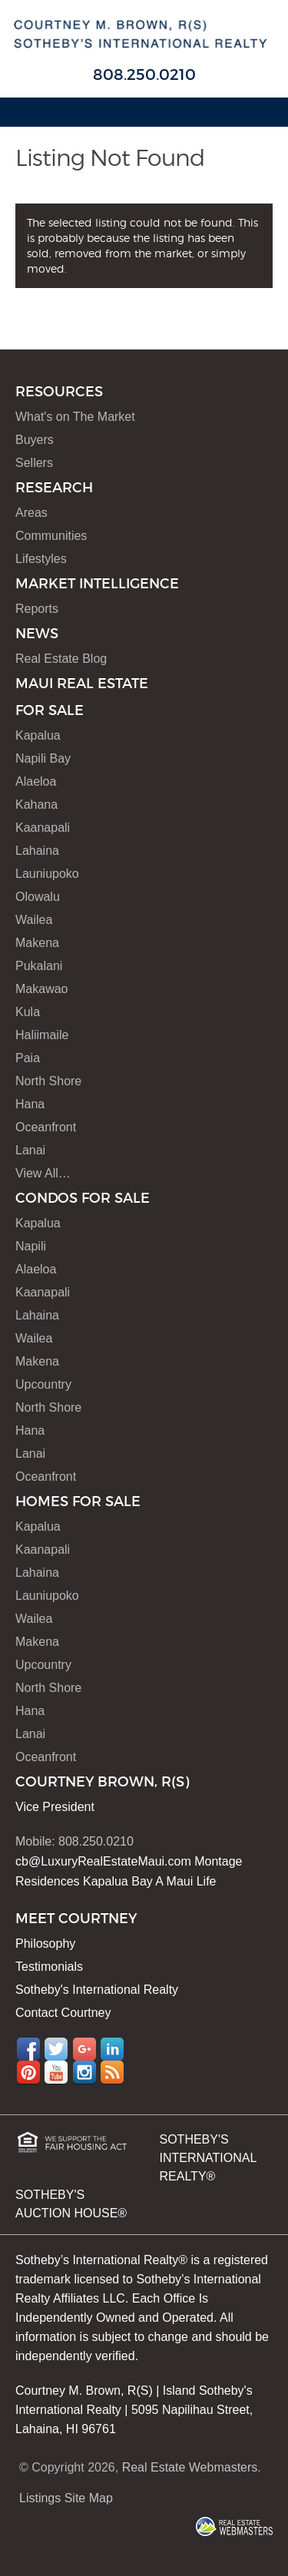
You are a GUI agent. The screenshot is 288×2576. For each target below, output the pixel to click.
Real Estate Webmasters (190, 2467)
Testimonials (49, 1966)
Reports (36, 608)
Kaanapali (42, 827)
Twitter (56, 2049)
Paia (27, 1058)
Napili (30, 1246)
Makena (37, 942)
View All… (43, 1173)
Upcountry (43, 1384)
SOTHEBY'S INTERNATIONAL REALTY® (208, 2158)
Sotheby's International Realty (96, 1989)
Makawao (41, 988)
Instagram (84, 2072)
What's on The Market (75, 416)
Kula (27, 1011)
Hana (30, 1104)
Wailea (33, 919)
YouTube (56, 2072)
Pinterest (28, 2072)
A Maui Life (185, 1881)
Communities (51, 535)
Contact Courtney (63, 2012)
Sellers (34, 462)
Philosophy (45, 1943)
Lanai (30, 1150)
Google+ (84, 2049)
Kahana (36, 804)
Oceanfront (45, 1127)
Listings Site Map (66, 2498)
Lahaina (37, 850)
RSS (112, 2072)
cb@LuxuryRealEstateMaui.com (103, 1861)
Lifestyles (41, 558)
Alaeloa (35, 781)
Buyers (34, 439)
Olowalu (37, 896)
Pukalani (38, 965)
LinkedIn (112, 2049)
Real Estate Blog (61, 658)
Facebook (28, 2049)
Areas (31, 512)
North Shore (48, 1081)
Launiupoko (47, 873)
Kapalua (38, 735)
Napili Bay (43, 758)
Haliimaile (41, 1034)
